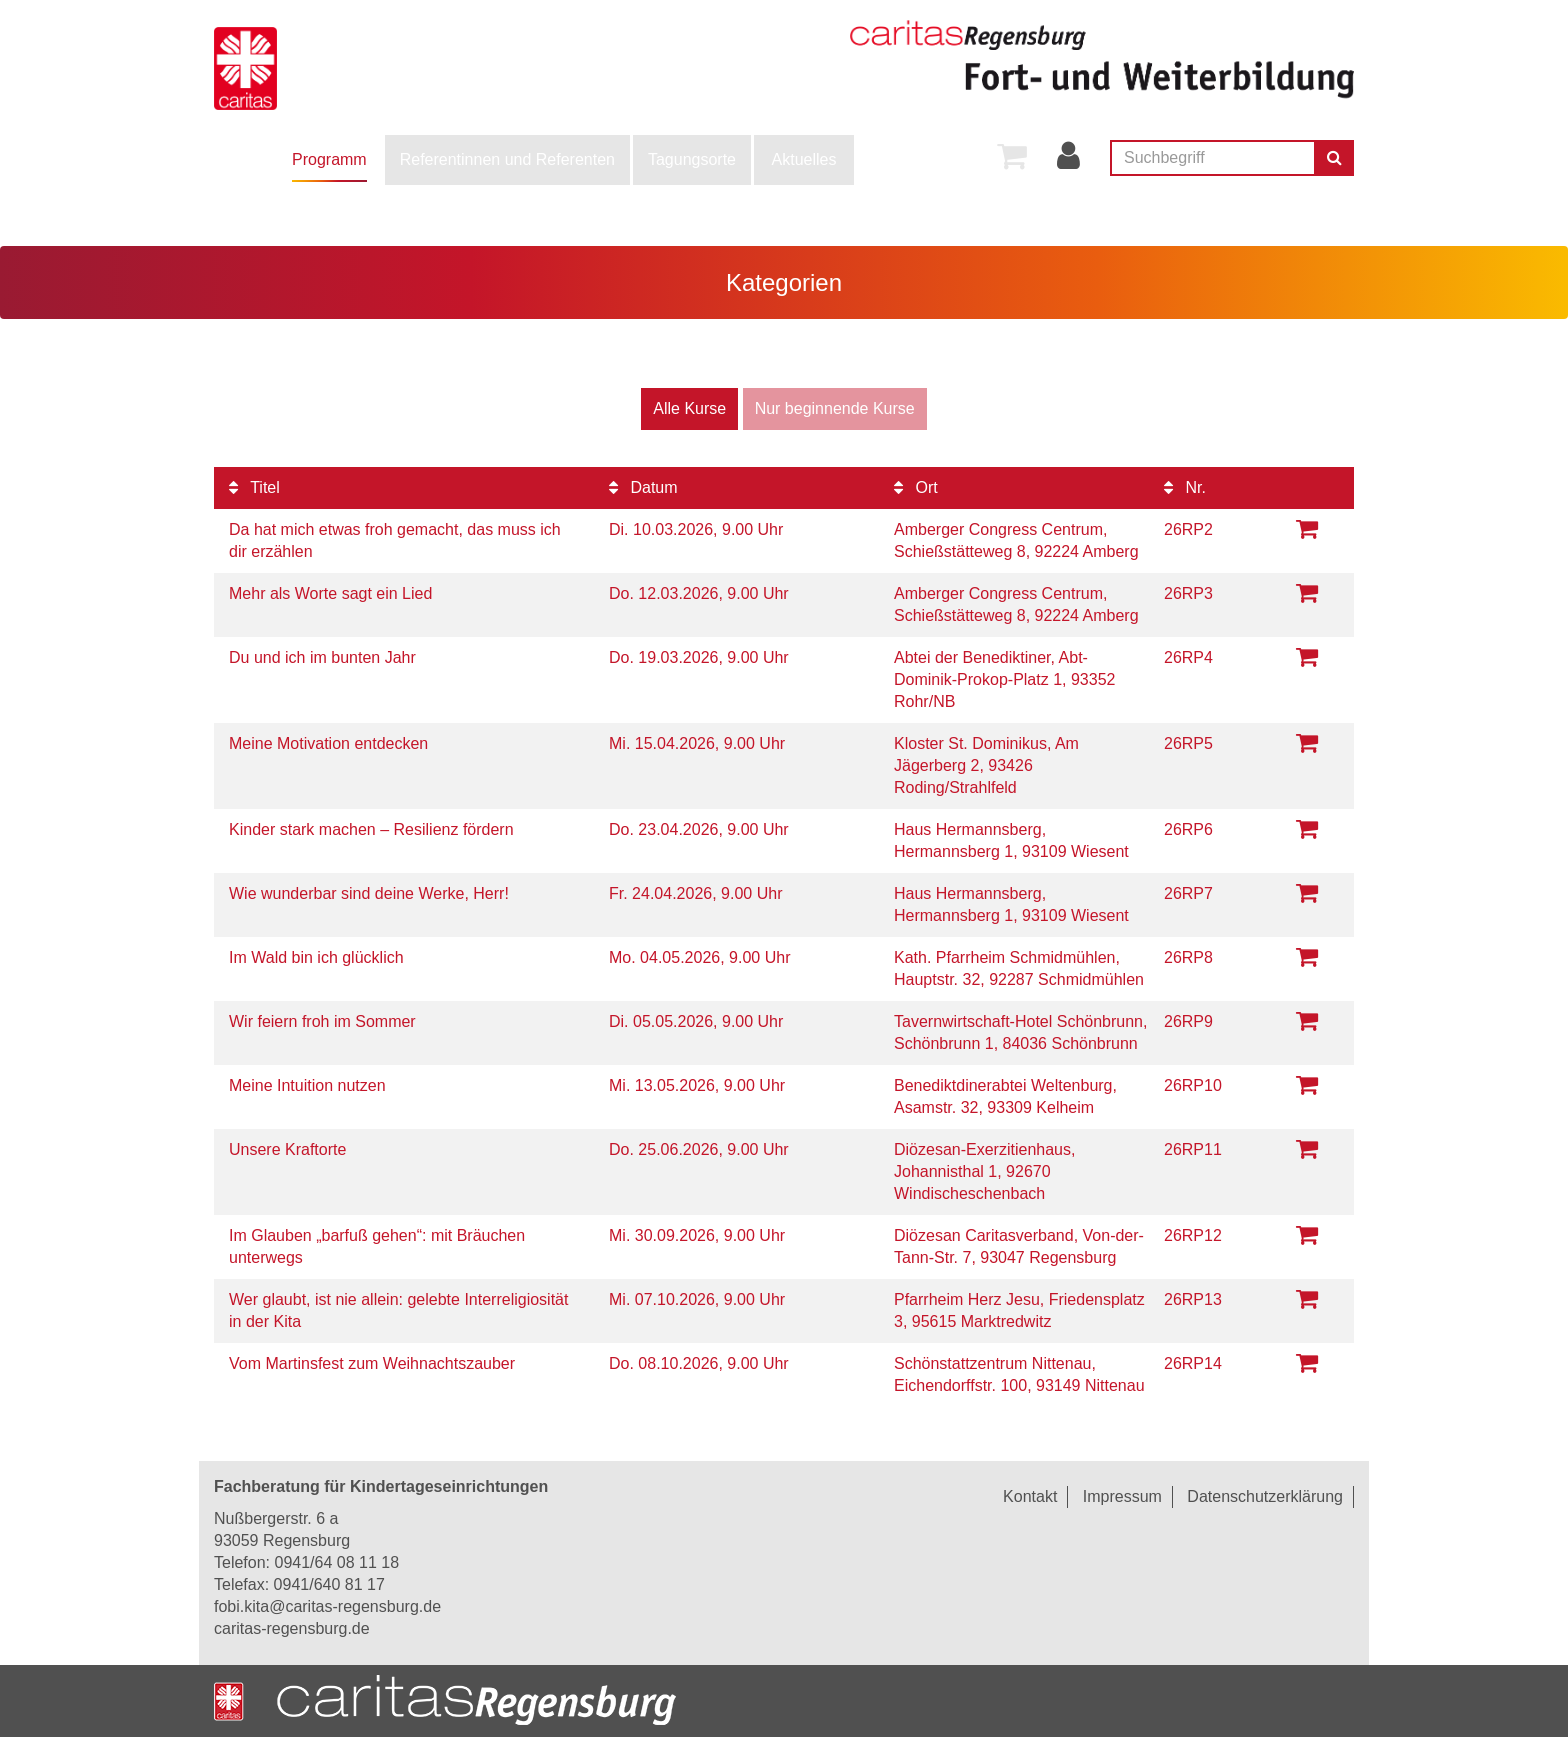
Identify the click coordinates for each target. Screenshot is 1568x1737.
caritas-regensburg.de (292, 1628)
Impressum (1122, 1496)
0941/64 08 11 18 (336, 1562)
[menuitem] (329, 160)
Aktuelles (804, 159)
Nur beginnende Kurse (835, 408)
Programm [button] (329, 159)
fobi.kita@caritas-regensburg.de (327, 1606)
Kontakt (1030, 1496)
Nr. (1185, 487)
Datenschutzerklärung (1265, 1496)
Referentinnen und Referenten (507, 159)
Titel (254, 487)
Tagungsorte (692, 159)
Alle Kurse (689, 408)
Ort (916, 487)
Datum (643, 487)
